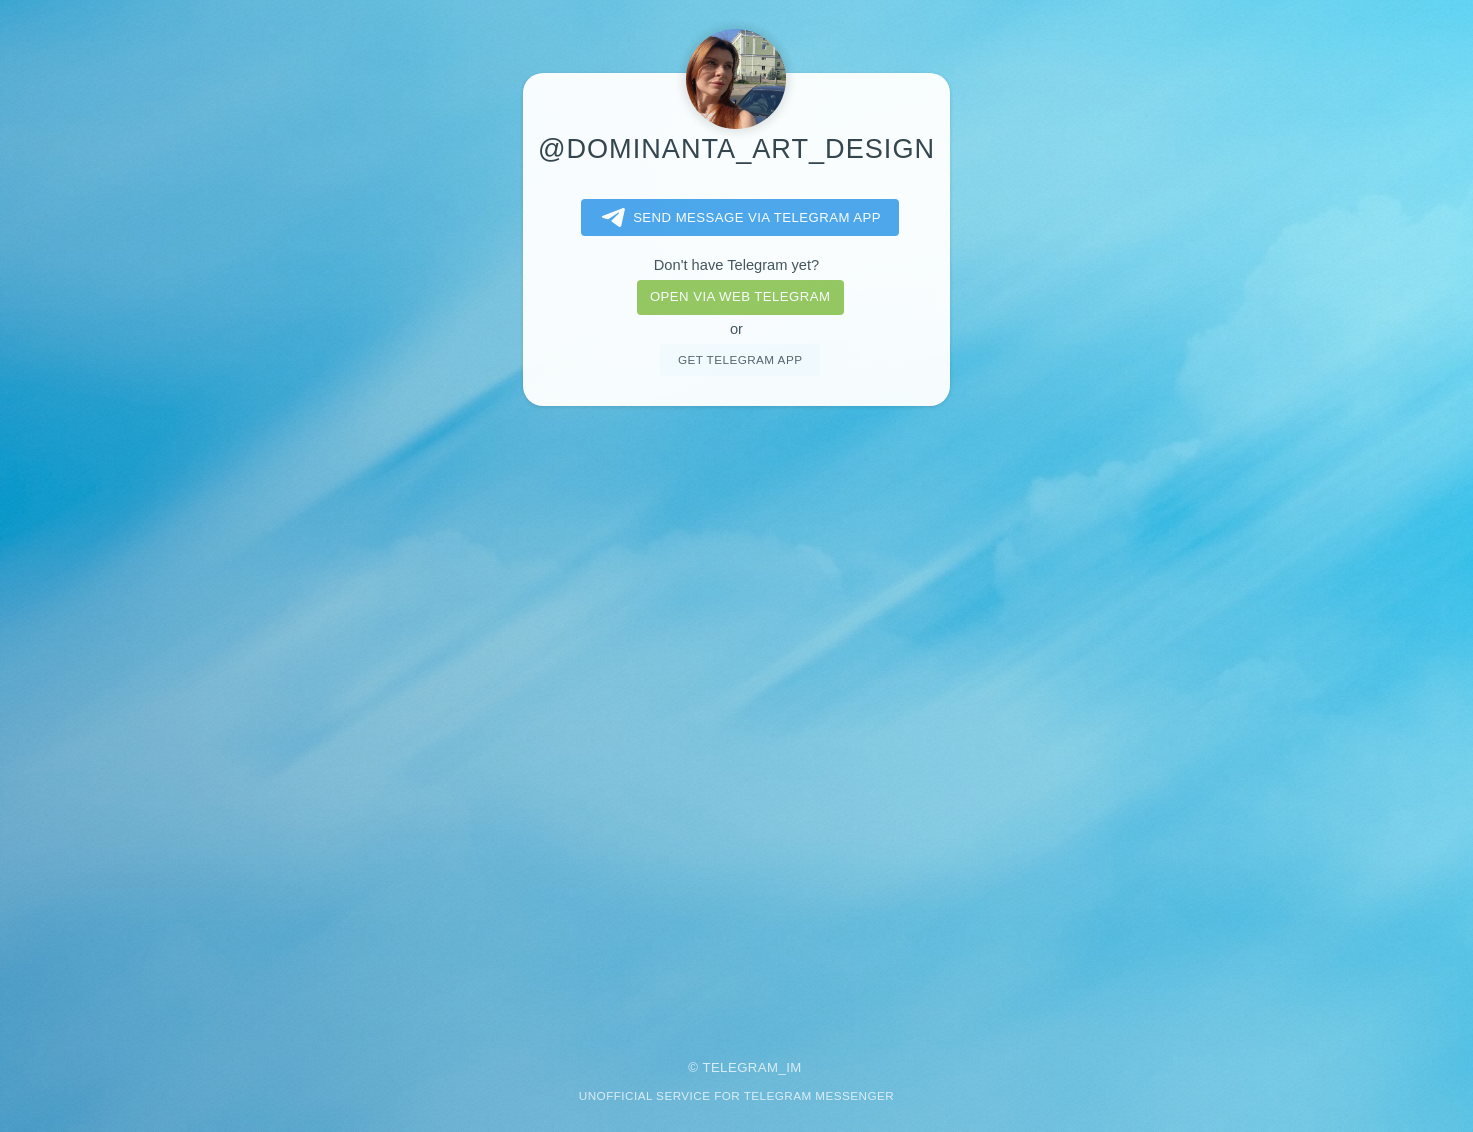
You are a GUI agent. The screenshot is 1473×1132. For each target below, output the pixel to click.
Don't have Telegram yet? (736, 265)
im (794, 1067)
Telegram (740, 1067)
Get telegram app (740, 359)
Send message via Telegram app (737, 218)
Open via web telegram (740, 296)
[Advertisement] (737, 719)
